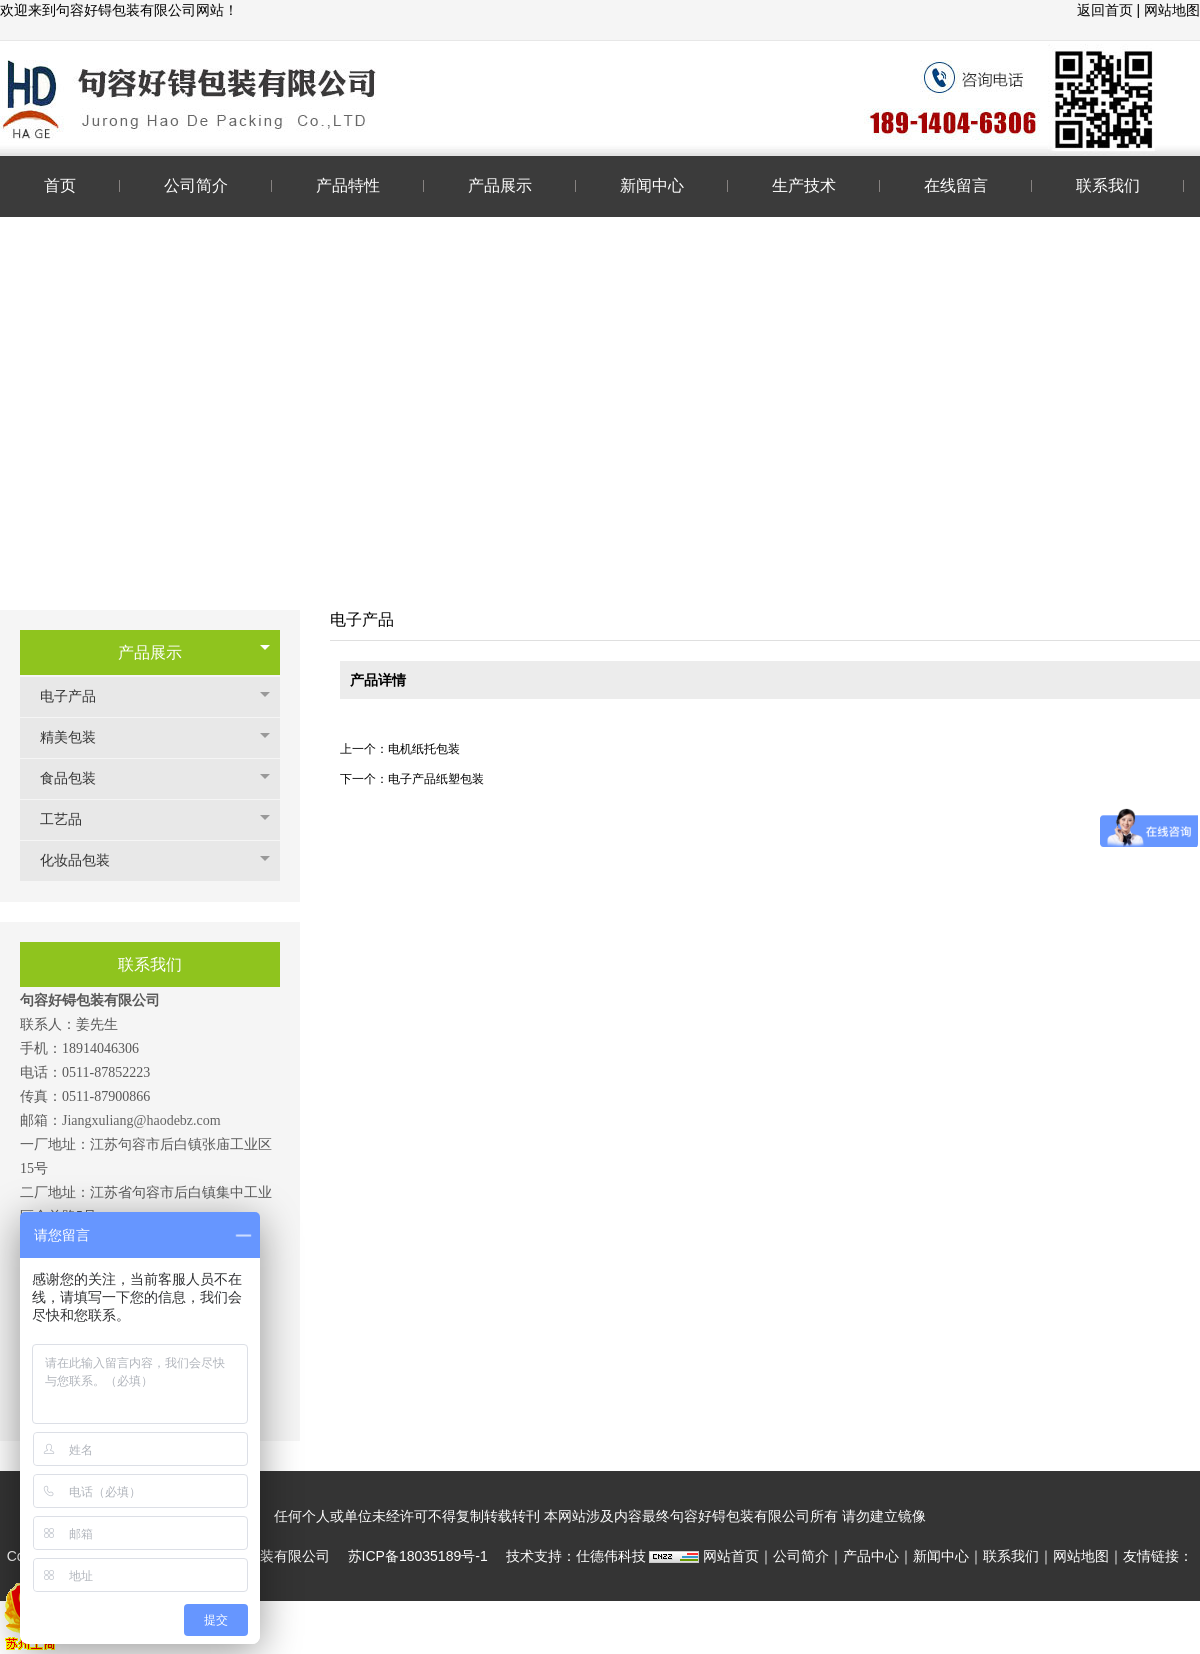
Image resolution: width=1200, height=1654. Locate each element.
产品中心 (871, 1556)
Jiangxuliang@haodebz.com (141, 1120)
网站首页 (731, 1556)
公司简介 (801, 1556)
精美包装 (78, 737)
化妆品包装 (85, 860)
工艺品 (71, 819)
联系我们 (1011, 1556)
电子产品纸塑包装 (436, 779)
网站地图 (1172, 10)
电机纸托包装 (424, 749)
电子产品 (78, 696)
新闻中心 (941, 1556)
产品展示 (150, 652)
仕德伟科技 (611, 1556)
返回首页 (1107, 10)
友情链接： (1158, 1556)
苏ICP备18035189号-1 (418, 1556)
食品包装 (78, 778)
